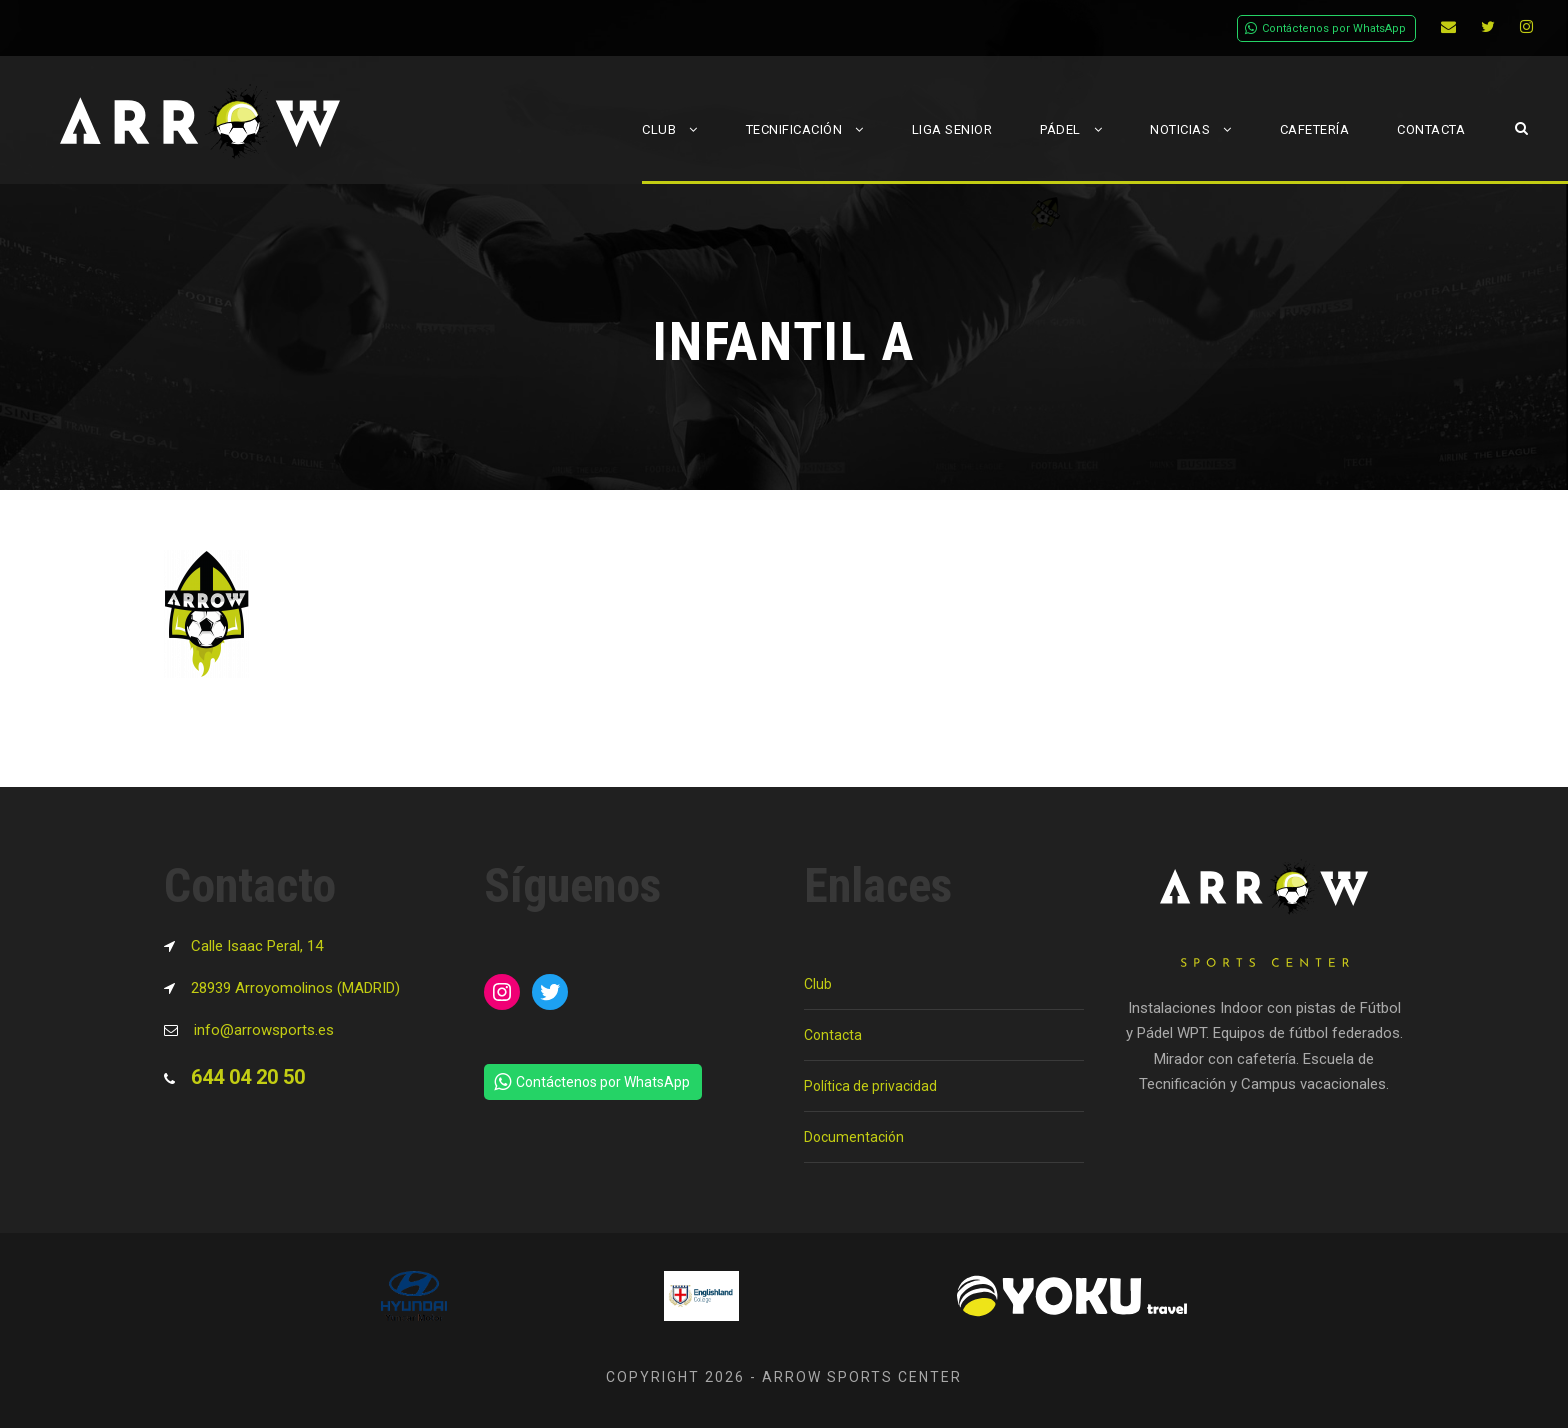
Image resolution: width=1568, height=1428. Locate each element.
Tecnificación (794, 129)
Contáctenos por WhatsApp (1325, 28)
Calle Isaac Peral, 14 (257, 946)
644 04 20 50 (248, 1077)
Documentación (854, 1137)
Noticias (1180, 129)
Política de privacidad (870, 1086)
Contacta (1431, 129)
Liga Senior (952, 129)
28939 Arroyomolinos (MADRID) (295, 988)
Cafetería (1315, 129)
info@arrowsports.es (264, 1030)
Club (659, 129)
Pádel (1060, 129)
